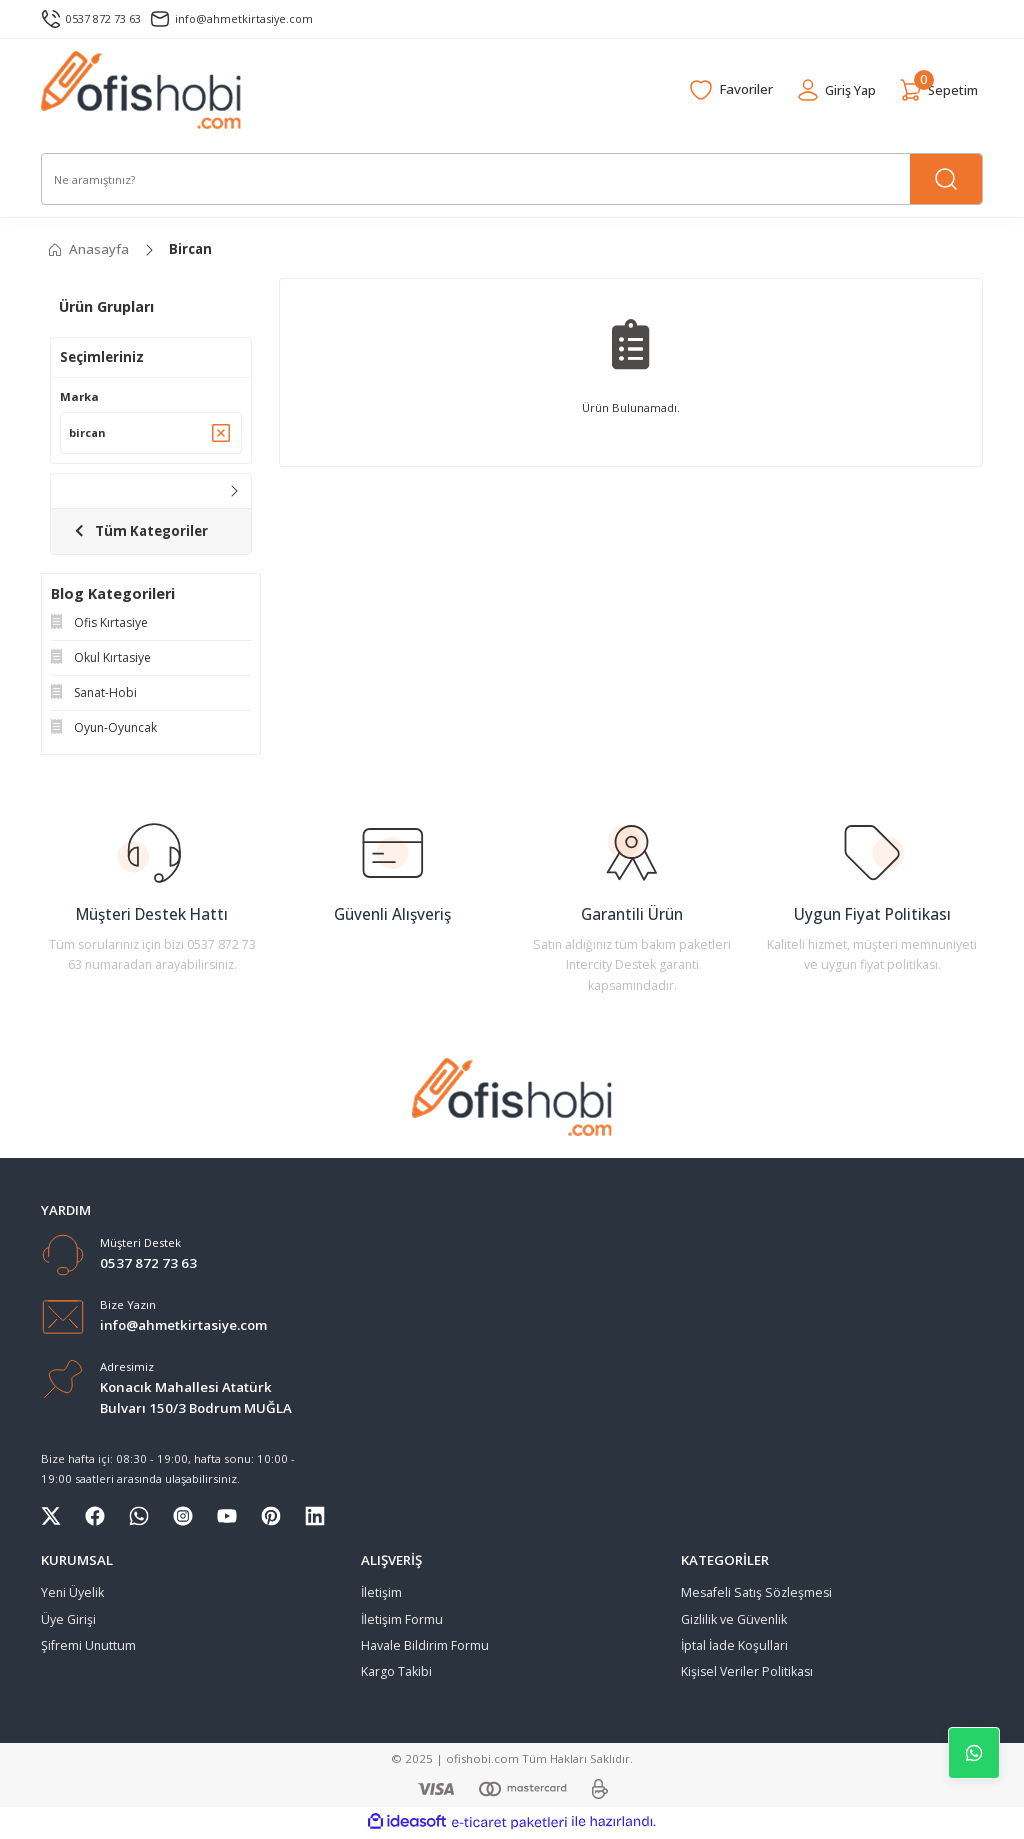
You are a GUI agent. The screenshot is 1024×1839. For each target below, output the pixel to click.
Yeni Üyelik (72, 1595)
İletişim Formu (402, 1621)
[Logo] (141, 90)
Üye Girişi (68, 1621)
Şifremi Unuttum (88, 1647)
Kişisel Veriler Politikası (747, 1674)
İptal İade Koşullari (734, 1647)
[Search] (512, 179)
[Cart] (936, 90)
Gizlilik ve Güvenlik (734, 1621)
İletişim (381, 1595)
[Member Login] (830, 90)
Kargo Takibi (396, 1674)
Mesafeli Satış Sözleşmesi (756, 1595)
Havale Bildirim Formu (425, 1647)
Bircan (190, 249)
